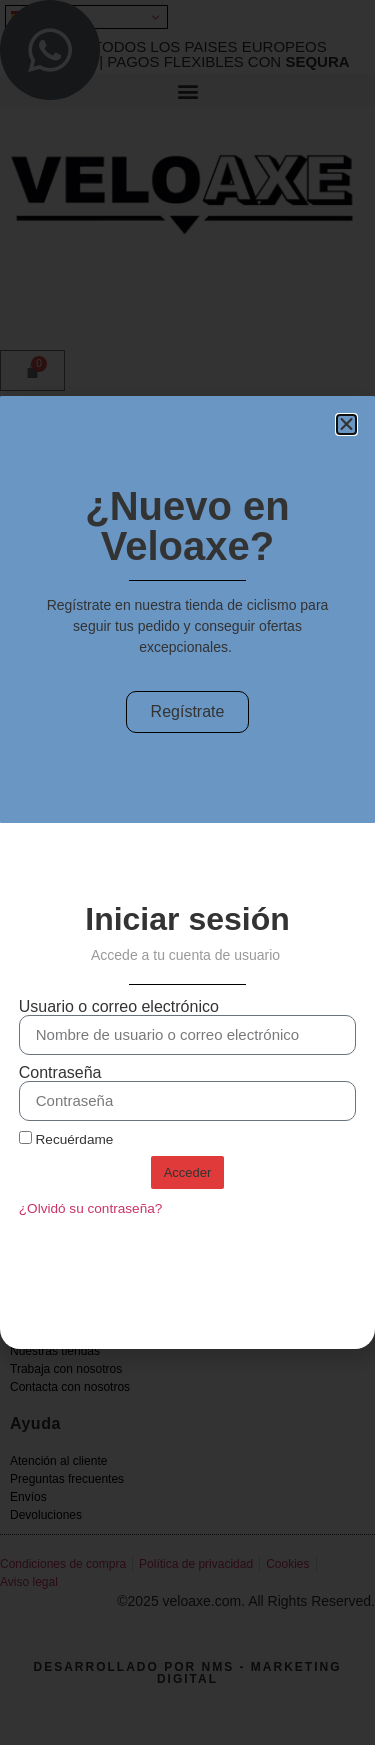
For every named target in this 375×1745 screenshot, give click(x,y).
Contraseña (60, 1073)
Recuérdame (66, 1139)
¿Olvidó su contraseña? (91, 1208)
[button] (346, 424)
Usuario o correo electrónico (119, 1007)
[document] (187, 872)
